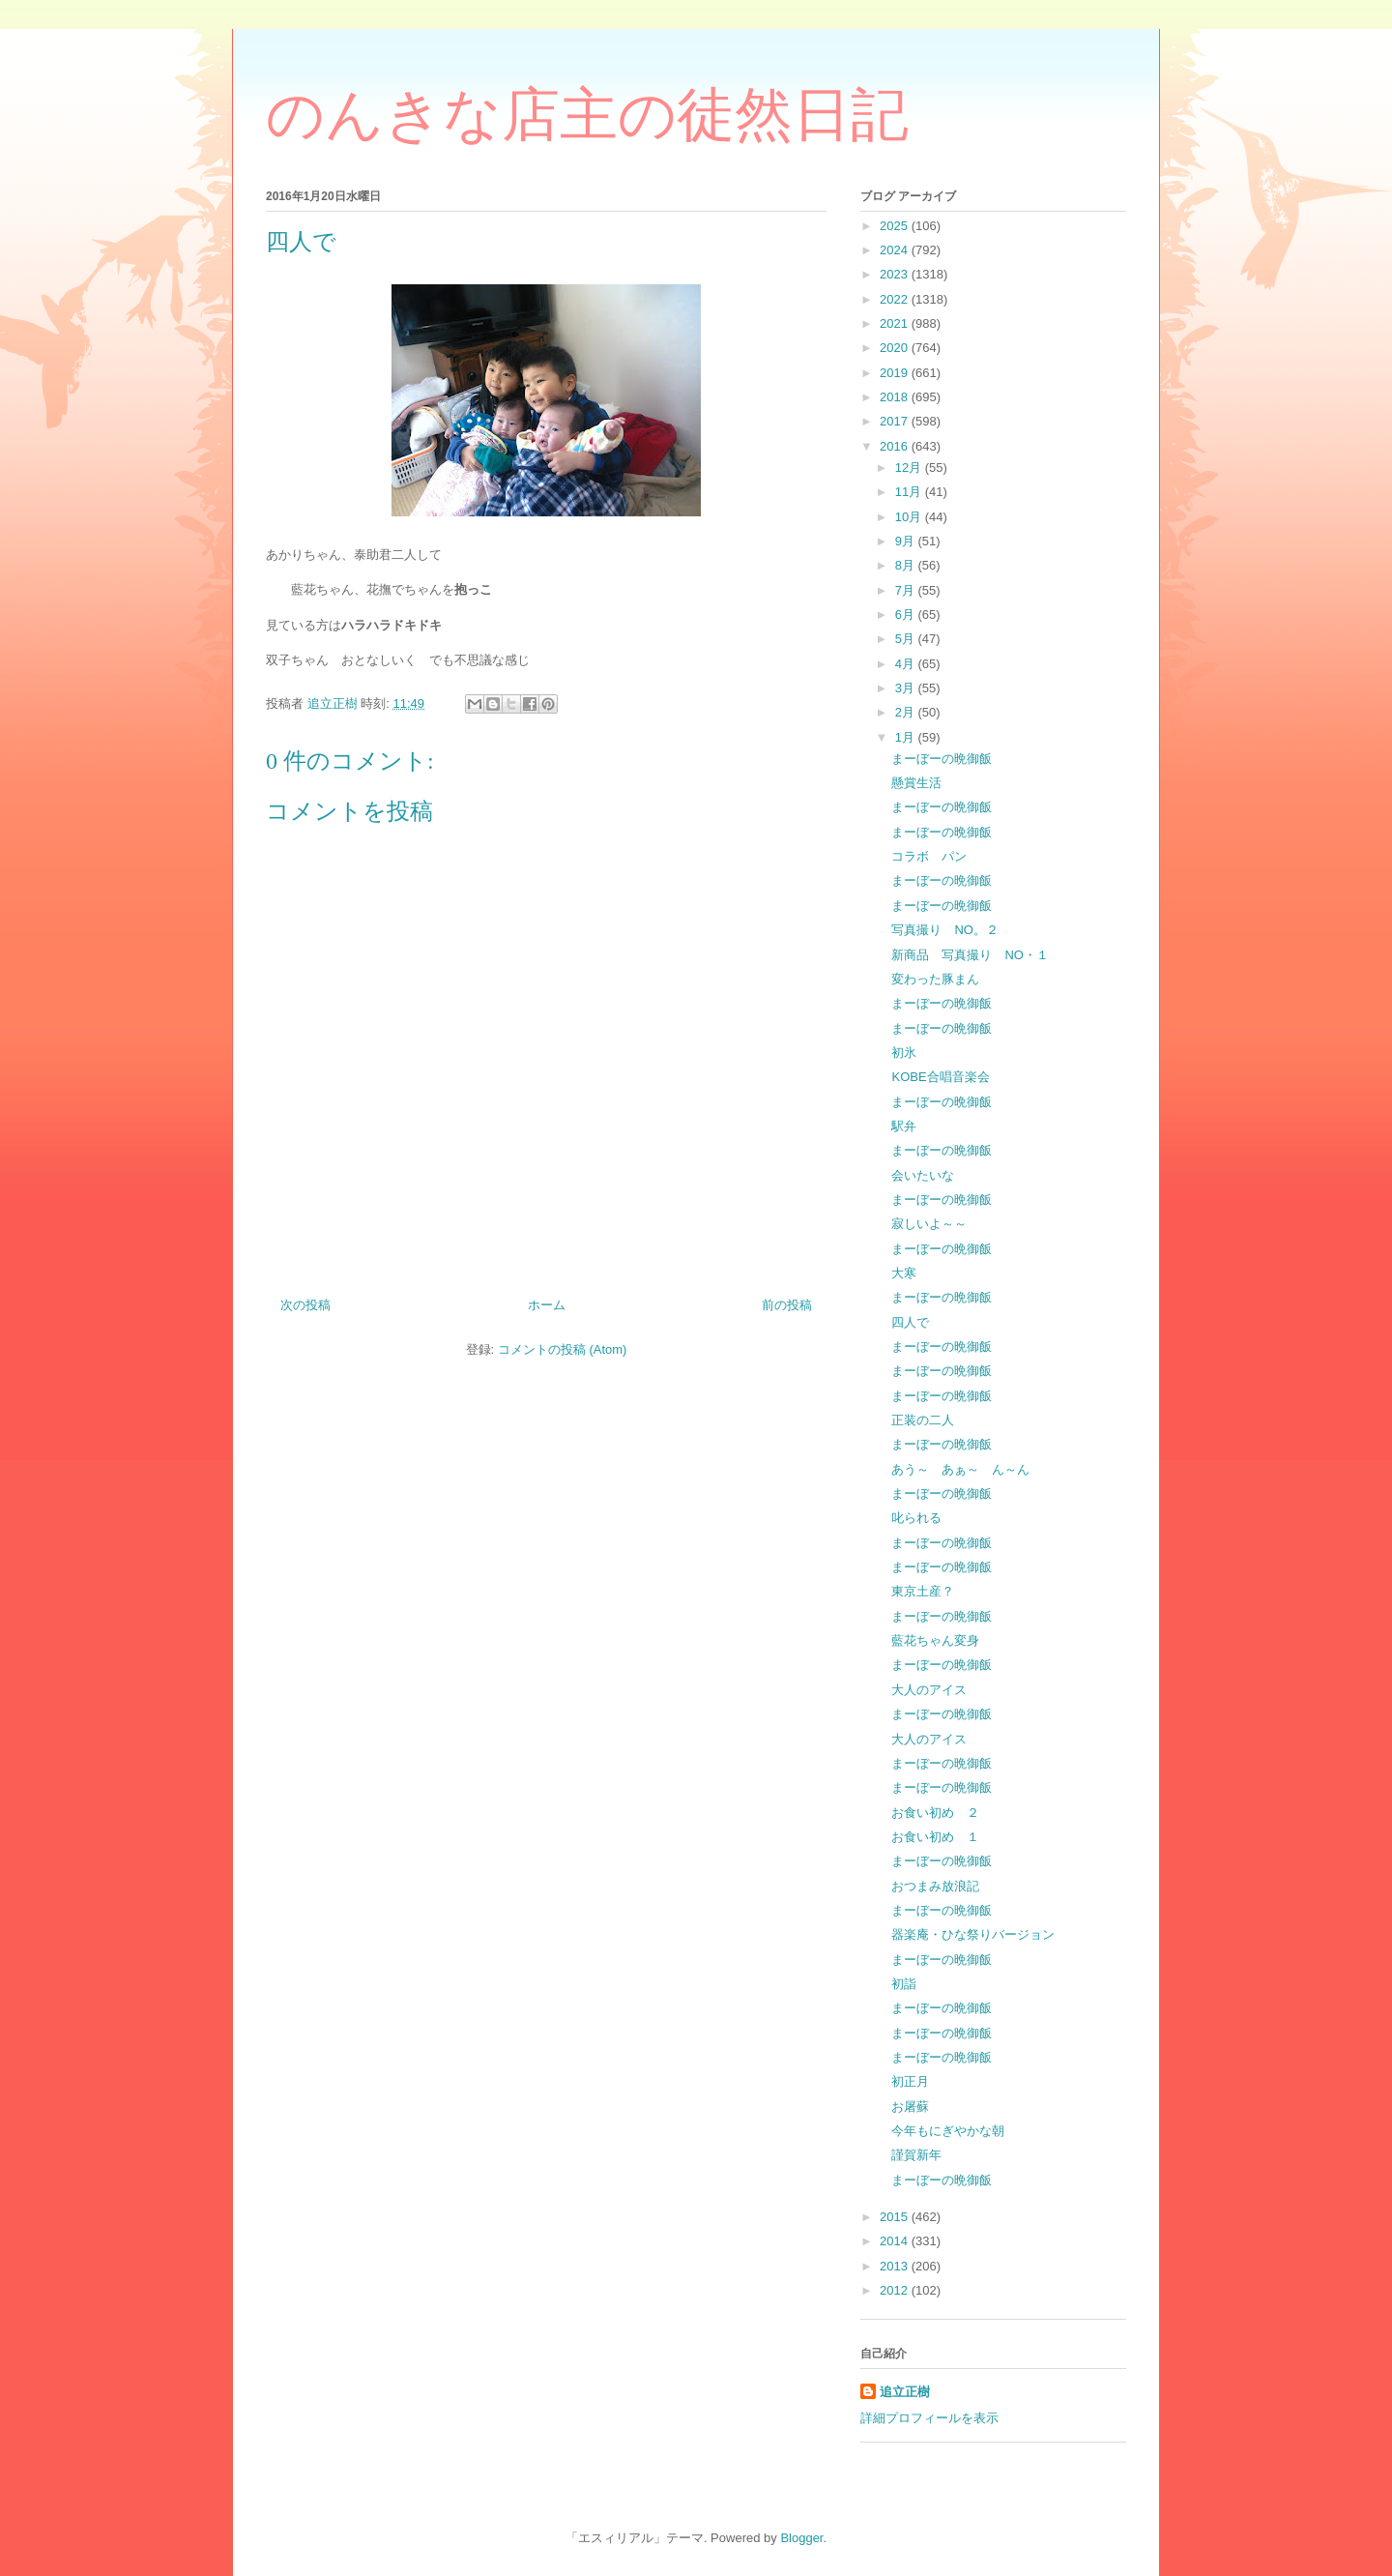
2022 (896, 299)
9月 (906, 541)
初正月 (910, 2081)
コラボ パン (929, 856)
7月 (906, 590)
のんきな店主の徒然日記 (587, 115)
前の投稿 (787, 1305)
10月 (910, 517)
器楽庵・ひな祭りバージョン (973, 1934)
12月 (910, 467)
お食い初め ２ (935, 1812)
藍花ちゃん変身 (935, 1640)
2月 (906, 712)
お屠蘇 (910, 2106)
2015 (896, 2217)
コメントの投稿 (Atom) (562, 1349)
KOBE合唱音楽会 (940, 1076)
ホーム (547, 1305)
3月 (906, 688)
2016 (896, 446)
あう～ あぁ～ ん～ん (960, 1469)
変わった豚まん (935, 979)
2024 (896, 250)
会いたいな (922, 1175)
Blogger (801, 2538)
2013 (896, 2266)
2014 (896, 2241)
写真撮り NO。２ (945, 929)
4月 (906, 664)
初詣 (903, 1983)
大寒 (903, 1273)
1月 (906, 737)
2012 (896, 2290)
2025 (896, 226)
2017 (896, 421)
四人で (910, 1322)
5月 (906, 638)
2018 (896, 397)
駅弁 (903, 1126)
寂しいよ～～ (929, 1223)
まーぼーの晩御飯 (941, 758)
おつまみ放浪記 (935, 1886)
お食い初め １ (935, 1837)
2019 (896, 373)
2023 (896, 274)
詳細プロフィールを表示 (929, 2418)
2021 (896, 323)
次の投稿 (305, 1305)
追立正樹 (905, 2392)
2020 (896, 347)
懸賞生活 (916, 783)
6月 (906, 614)
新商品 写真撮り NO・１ (970, 955)
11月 (910, 491)
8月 (906, 565)
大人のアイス (929, 1690)
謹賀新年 (916, 2155)
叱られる (916, 1517)
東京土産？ (922, 1591)
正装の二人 (922, 1420)
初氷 (903, 1052)
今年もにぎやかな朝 (947, 2130)
